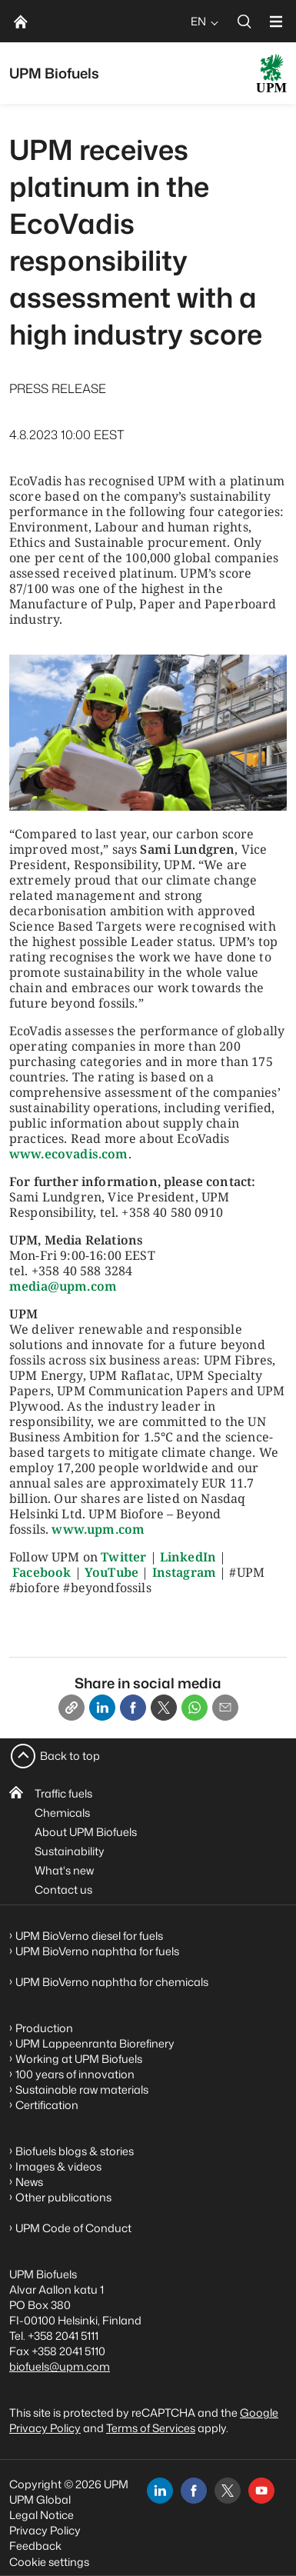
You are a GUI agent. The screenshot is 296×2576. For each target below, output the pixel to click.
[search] (244, 21)
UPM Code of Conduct (73, 2228)
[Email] (225, 1708)
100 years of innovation (75, 2074)
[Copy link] (71, 1708)
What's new (64, 1870)
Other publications (63, 2197)
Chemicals (62, 1813)
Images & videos (58, 2166)
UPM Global (40, 2499)
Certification (46, 2105)
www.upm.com (98, 1529)
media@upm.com (63, 1286)
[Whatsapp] (194, 1708)
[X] (164, 1708)
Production (44, 2028)
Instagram (184, 1572)
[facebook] (194, 2491)
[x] (228, 2491)
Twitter (123, 1556)
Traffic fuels (63, 1793)
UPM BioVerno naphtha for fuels (97, 1951)
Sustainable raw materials (81, 2089)
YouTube (111, 1572)
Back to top (70, 1756)
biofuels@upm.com (59, 2366)
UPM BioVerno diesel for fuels (89, 1936)
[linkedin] (160, 2491)
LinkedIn (188, 1556)
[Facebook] (133, 1708)
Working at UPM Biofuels (78, 2059)
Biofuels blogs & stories (74, 2151)
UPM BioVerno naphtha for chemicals (111, 1982)
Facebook (41, 1572)
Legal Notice (41, 2515)
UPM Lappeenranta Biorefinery (95, 2043)
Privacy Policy (45, 2530)
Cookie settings (49, 2562)
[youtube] (261, 2491)
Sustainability (70, 1851)
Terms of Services (150, 2428)
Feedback (35, 2546)
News (29, 2182)
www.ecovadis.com (68, 1153)
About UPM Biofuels (86, 1832)
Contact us (63, 1889)
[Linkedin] (102, 1708)
